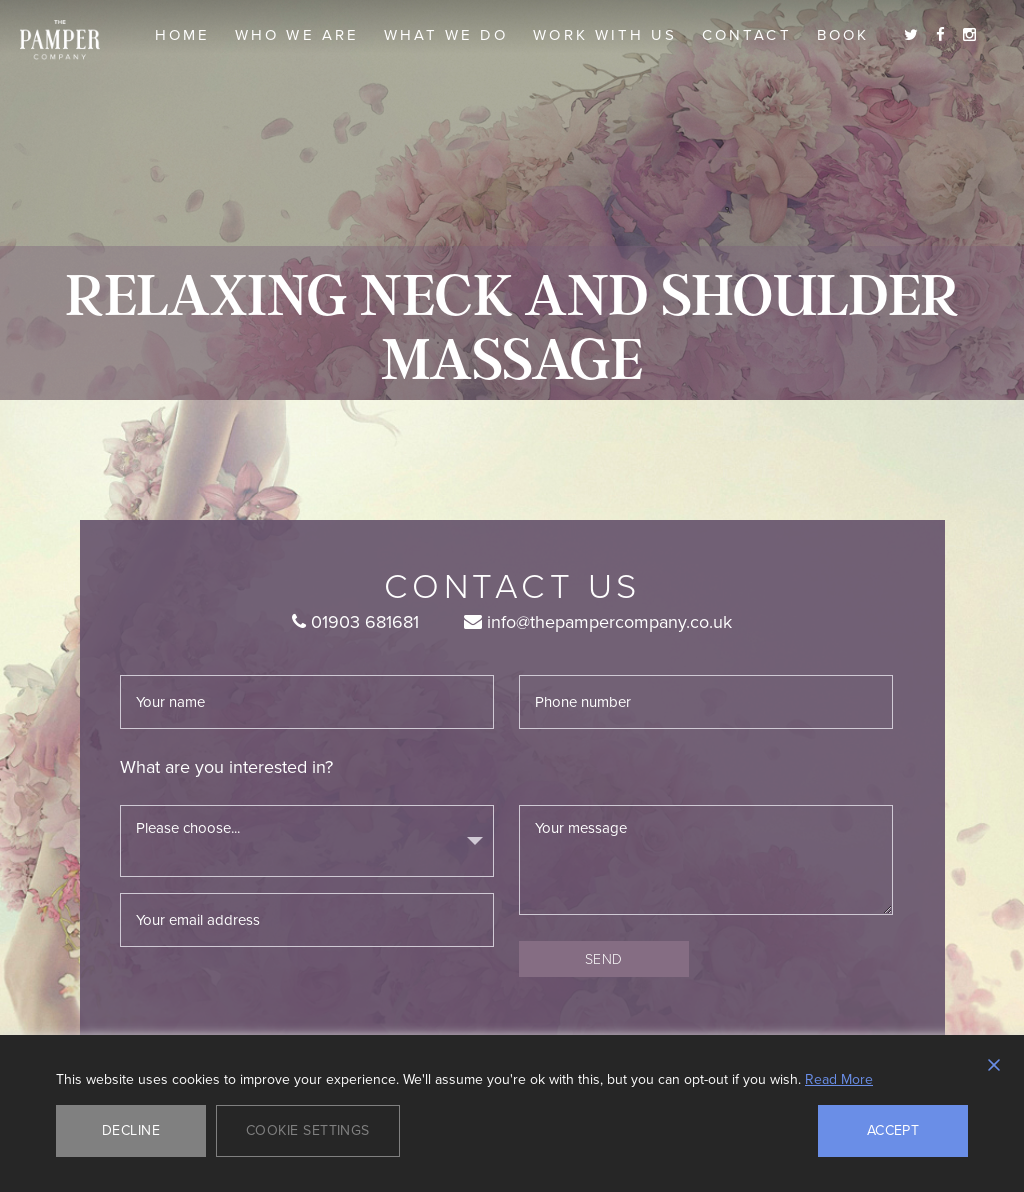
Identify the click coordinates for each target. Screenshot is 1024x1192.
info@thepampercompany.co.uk (598, 622)
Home (182, 35)
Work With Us (605, 35)
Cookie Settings (308, 1130)
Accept (893, 1130)
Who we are (297, 35)
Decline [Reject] (131, 1130)
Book (843, 35)
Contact (746, 35)
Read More (839, 1080)
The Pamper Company (60, 40)
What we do (446, 35)
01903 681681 (355, 622)
